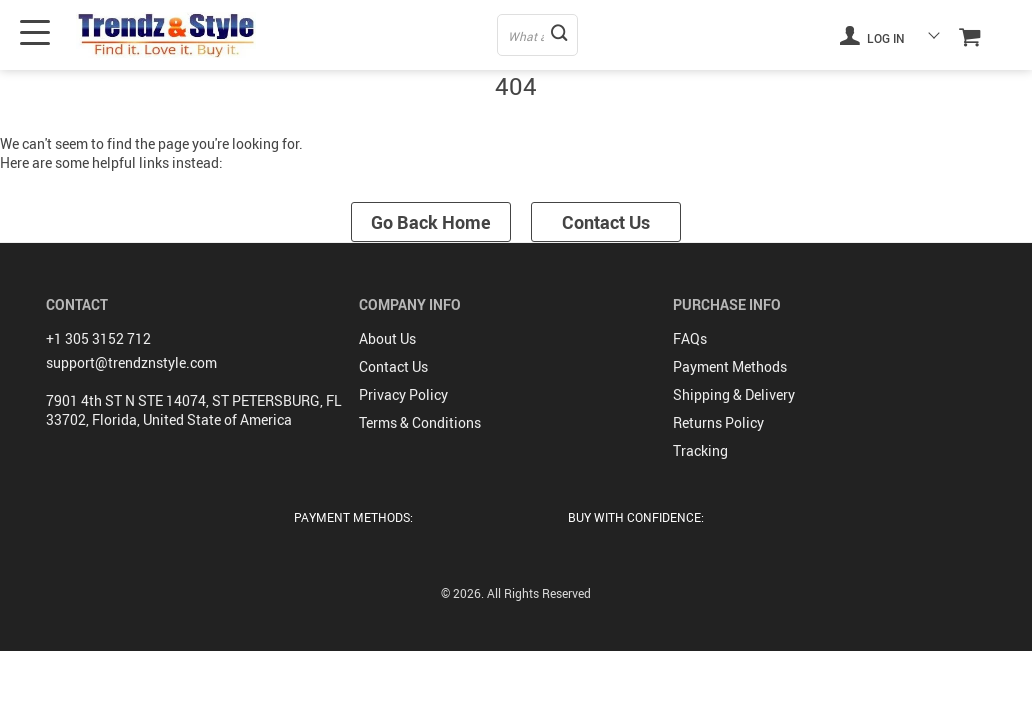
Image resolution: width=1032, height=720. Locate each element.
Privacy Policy (403, 394)
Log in (872, 35)
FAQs (690, 338)
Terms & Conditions (420, 422)
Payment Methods (730, 366)
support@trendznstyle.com (131, 362)
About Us (387, 338)
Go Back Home (431, 222)
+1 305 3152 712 (98, 338)
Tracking (700, 450)
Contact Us (606, 222)
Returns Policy (718, 422)
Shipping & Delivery (734, 394)
